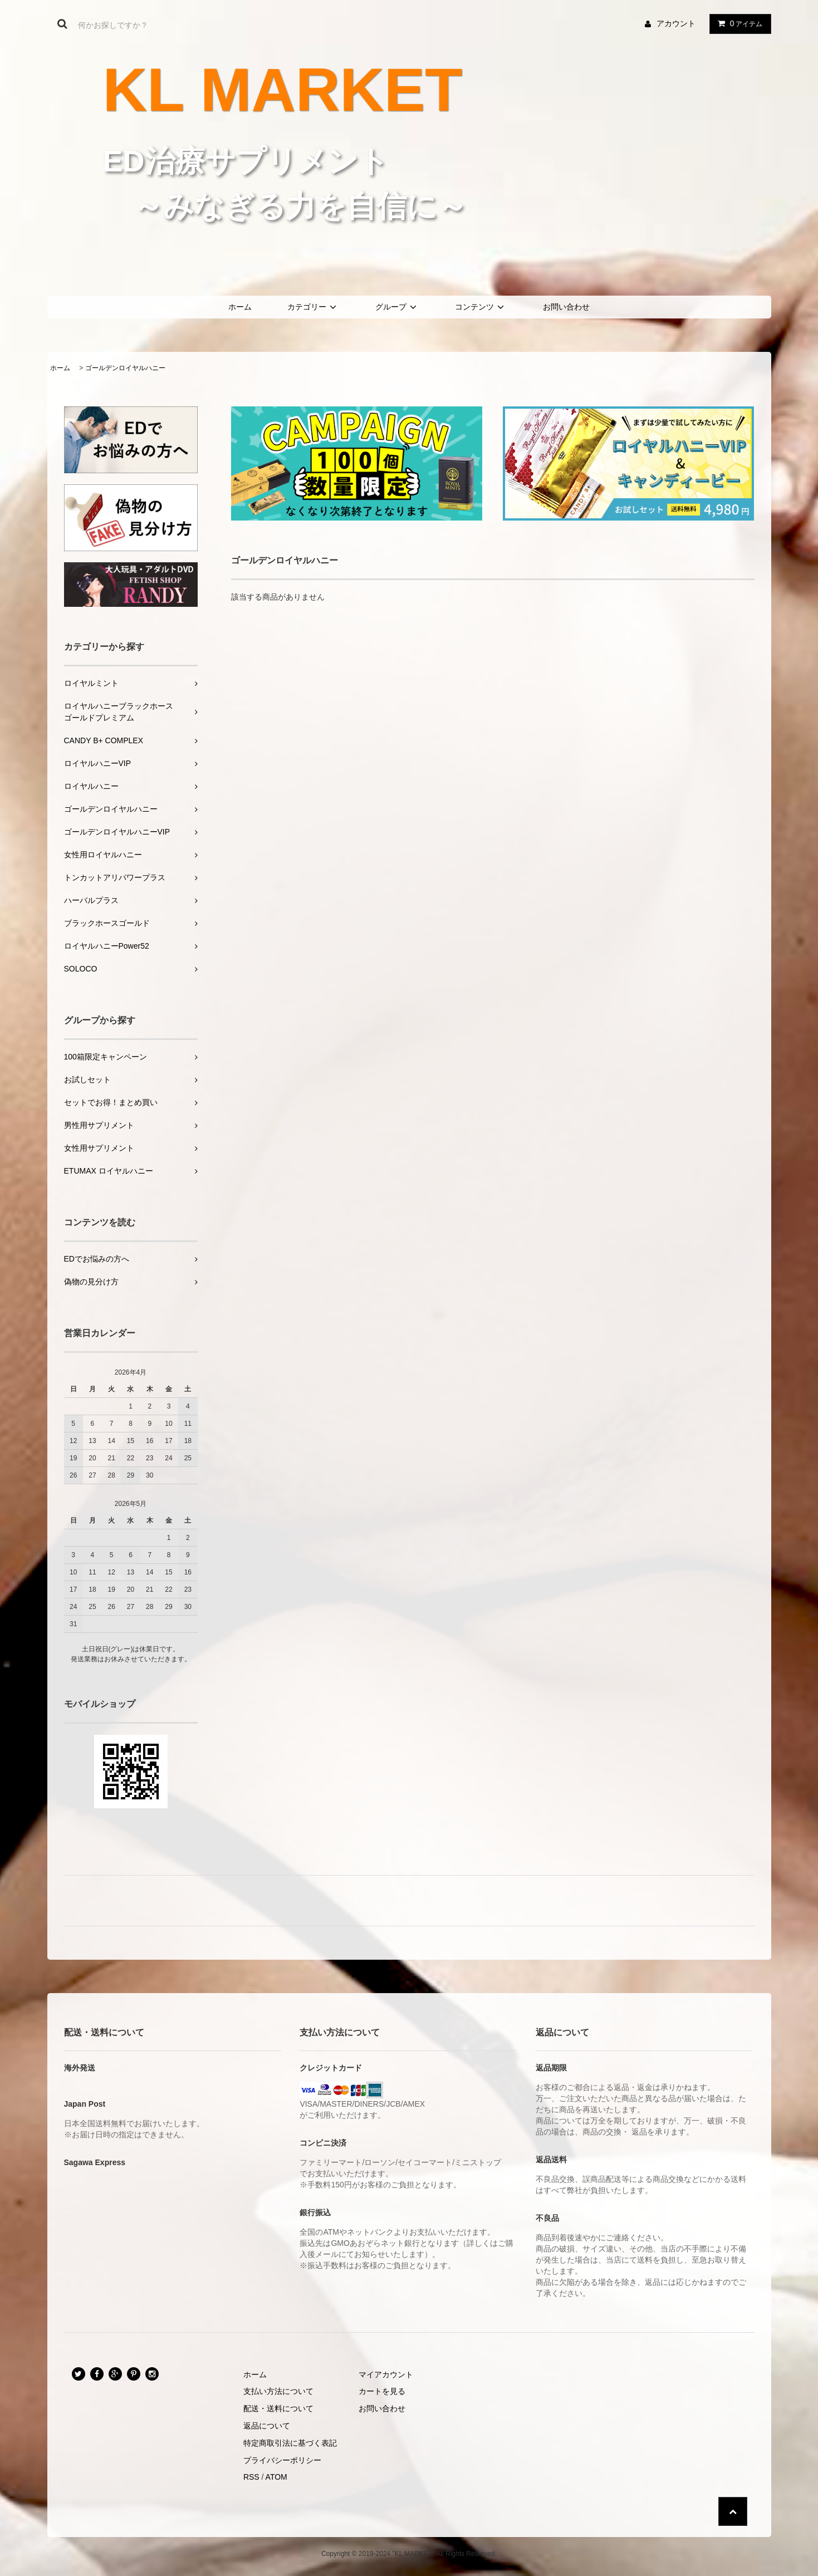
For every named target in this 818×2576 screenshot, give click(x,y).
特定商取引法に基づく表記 (290, 2442)
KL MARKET (283, 89)
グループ (397, 306)
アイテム (737, 23)
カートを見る (382, 2391)
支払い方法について (278, 2391)
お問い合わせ (566, 306)
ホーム (240, 306)
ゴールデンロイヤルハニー (125, 368)
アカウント (676, 23)
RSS (251, 2476)
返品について (266, 2425)
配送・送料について (278, 2408)
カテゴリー (313, 306)
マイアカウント (386, 2374)
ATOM (276, 2476)
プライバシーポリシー (282, 2460)
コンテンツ (481, 306)
